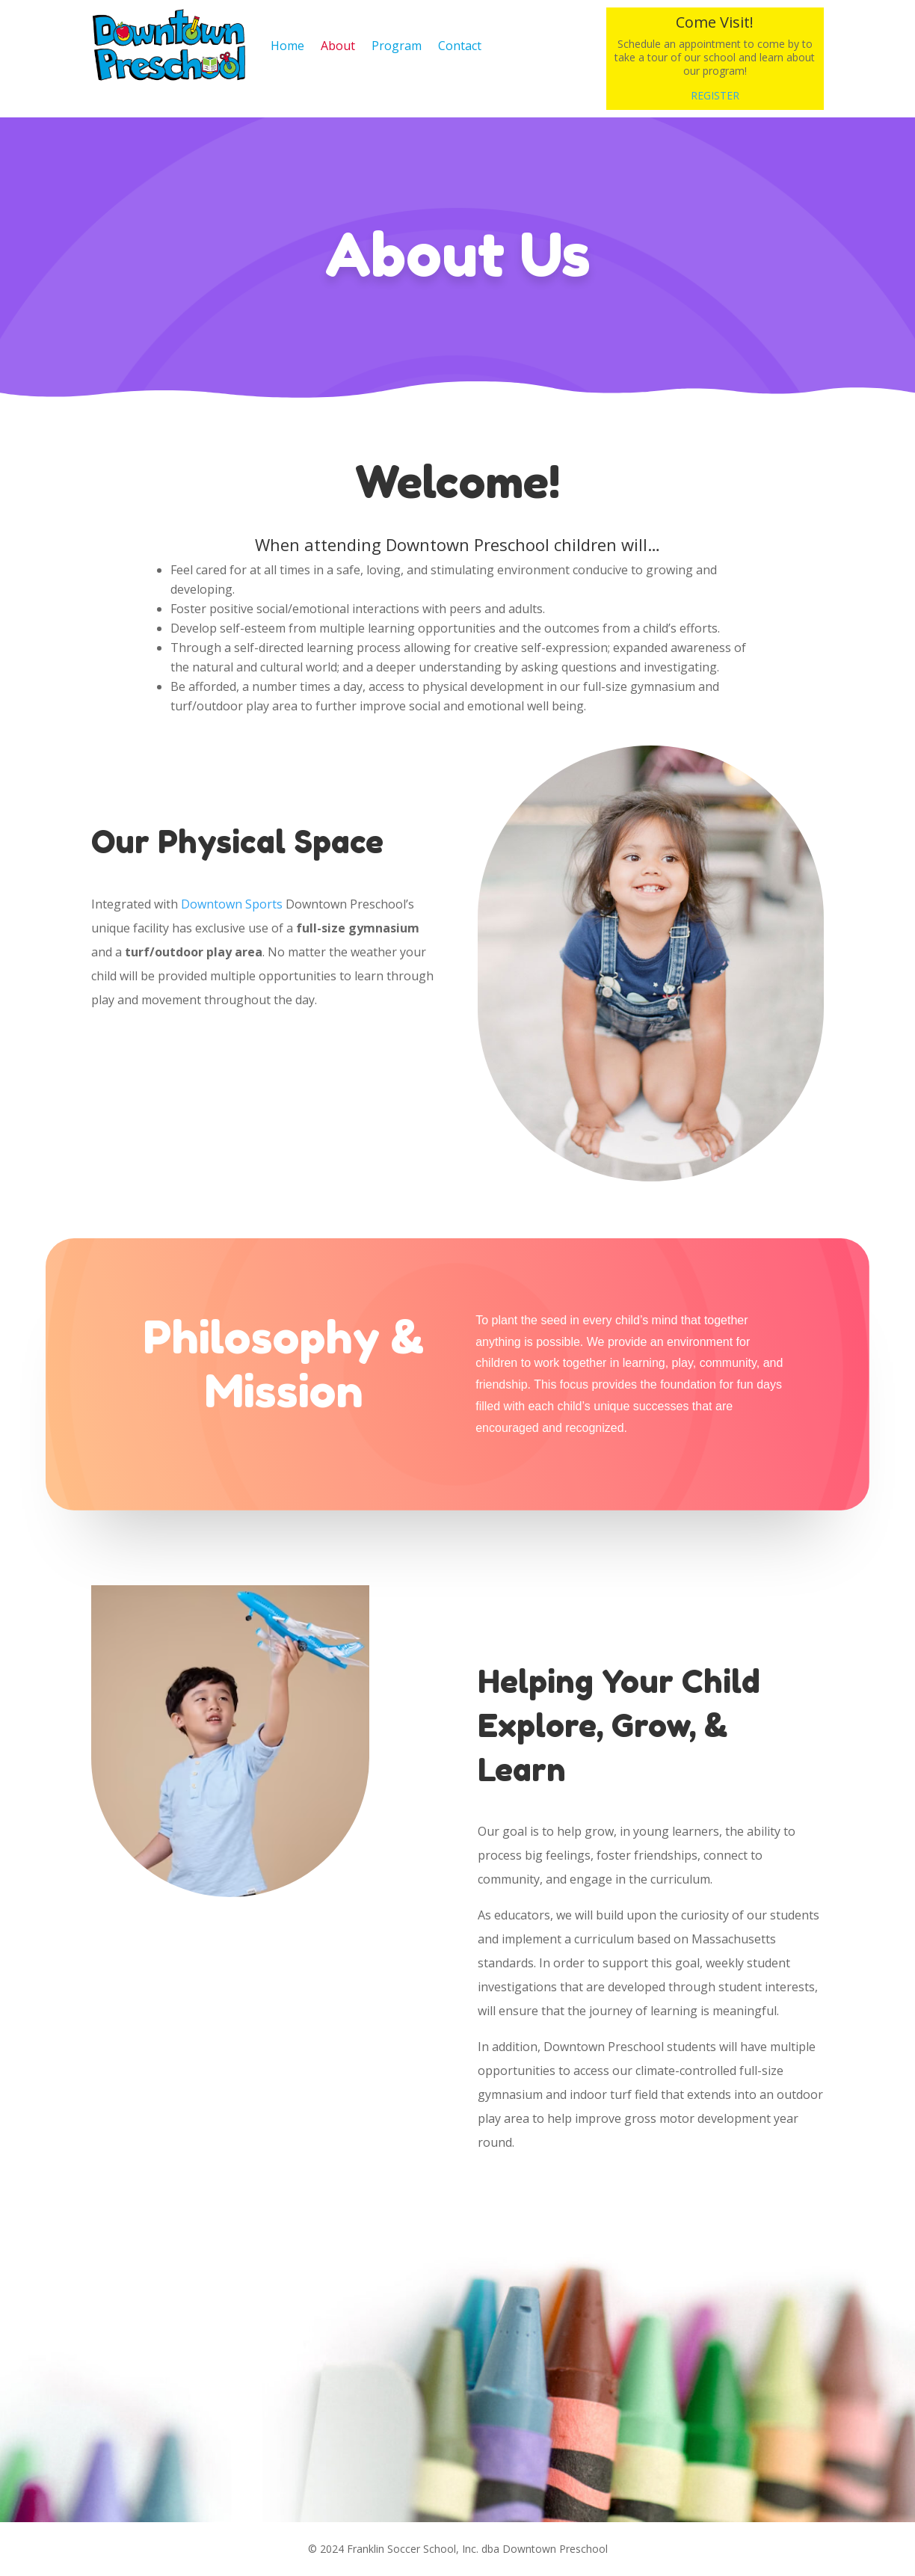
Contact (459, 45)
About (338, 45)
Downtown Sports (232, 904)
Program (397, 45)
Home (287, 45)
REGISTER (715, 95)
